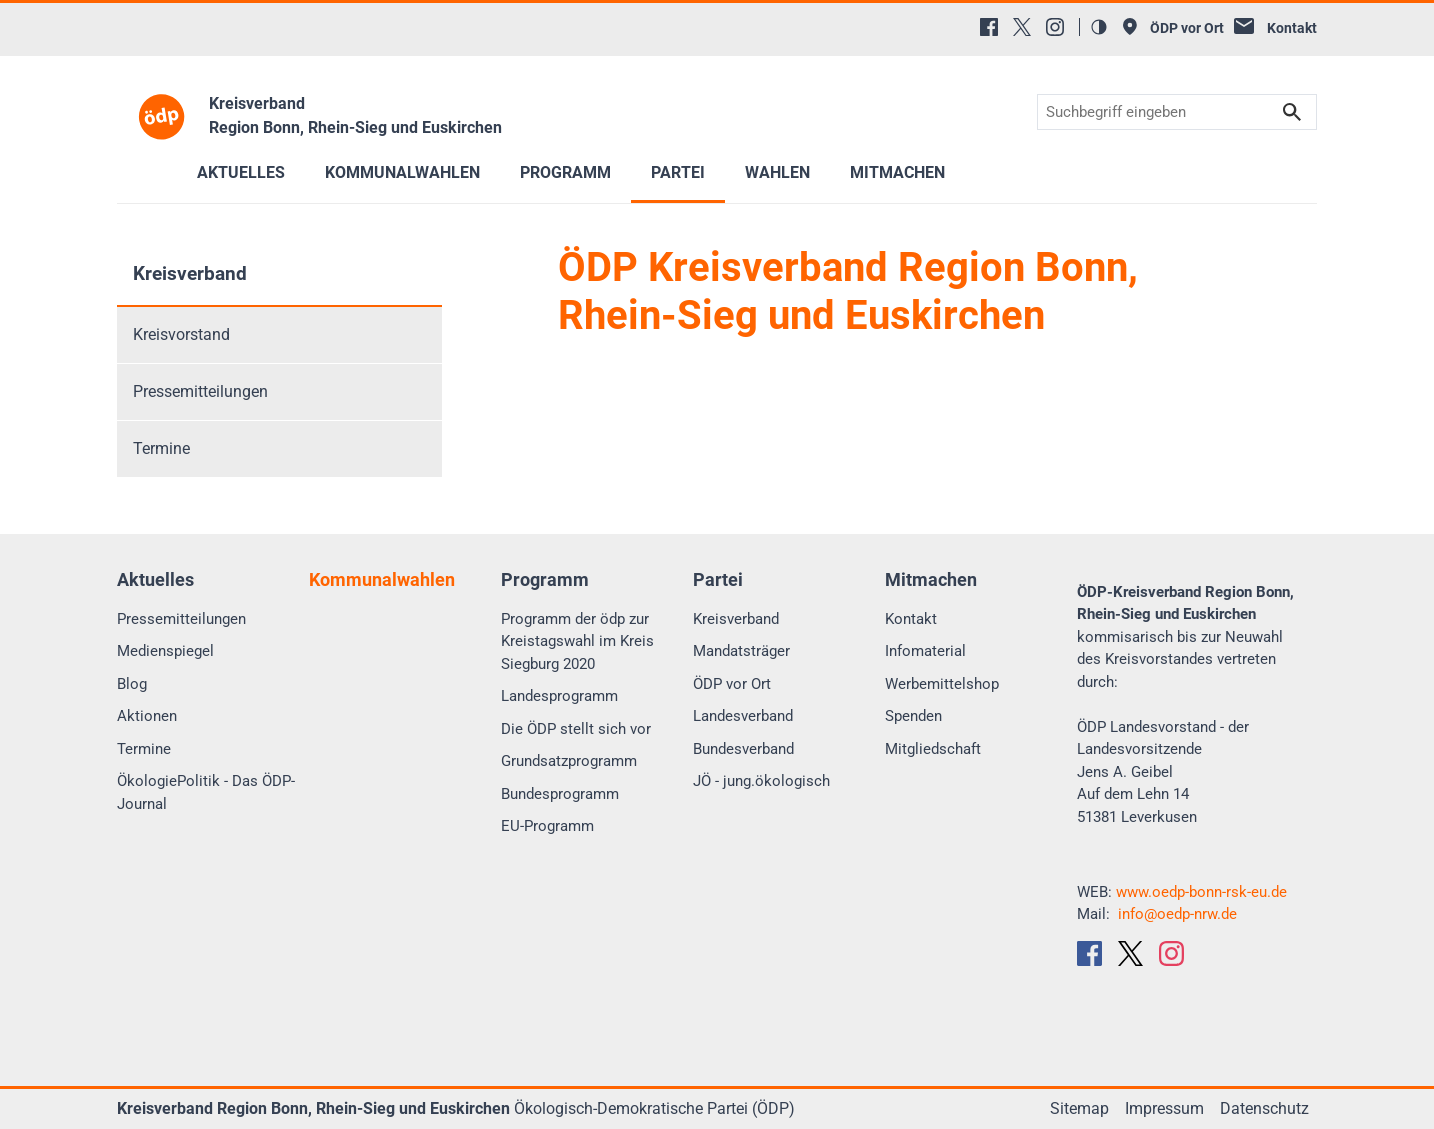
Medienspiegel (165, 651)
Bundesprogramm (560, 794)
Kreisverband (190, 273)
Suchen (1292, 112)
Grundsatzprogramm (569, 761)
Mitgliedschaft (933, 749)
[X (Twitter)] (1022, 27)
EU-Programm (547, 826)
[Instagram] (1055, 27)
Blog (132, 684)
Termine (161, 448)
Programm (565, 172)
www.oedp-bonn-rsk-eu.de (1201, 892)
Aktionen (147, 716)
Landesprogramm (559, 696)
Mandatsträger (741, 651)
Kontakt (911, 619)
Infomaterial (925, 651)
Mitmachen (897, 172)
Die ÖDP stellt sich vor (576, 729)
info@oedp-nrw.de (1177, 914)
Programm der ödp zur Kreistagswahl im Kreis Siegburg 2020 (577, 641)
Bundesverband (743, 749)
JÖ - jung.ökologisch (761, 781)
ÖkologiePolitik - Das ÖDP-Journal (206, 792)
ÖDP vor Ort (732, 684)
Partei (678, 172)
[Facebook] (989, 27)
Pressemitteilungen (200, 391)
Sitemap (1079, 1108)
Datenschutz (1264, 1108)
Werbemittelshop (942, 684)
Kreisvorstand (181, 334)
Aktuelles (241, 172)
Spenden (913, 716)
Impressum (1164, 1108)
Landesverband (743, 716)
